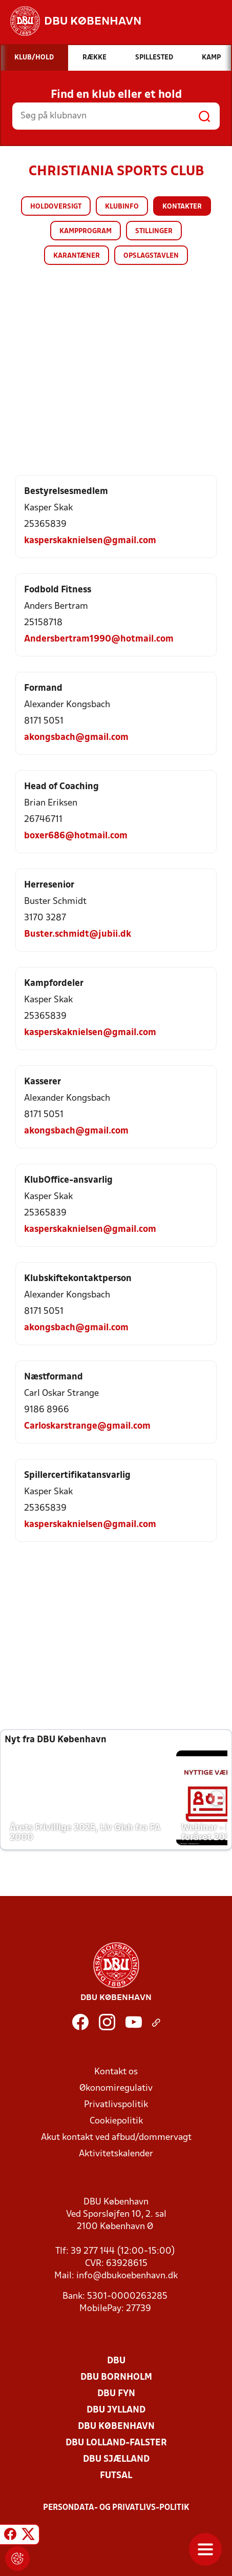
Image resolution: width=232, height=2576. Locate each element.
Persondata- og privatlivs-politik (116, 2507)
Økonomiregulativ (116, 2088)
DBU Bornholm (116, 2377)
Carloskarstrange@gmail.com (87, 1426)
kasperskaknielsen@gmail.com (90, 541)
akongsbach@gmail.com (76, 737)
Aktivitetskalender (116, 2154)
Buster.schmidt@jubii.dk (77, 934)
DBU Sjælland (116, 2459)
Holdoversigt (55, 206)
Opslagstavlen (151, 256)
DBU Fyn (116, 2393)
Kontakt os (116, 2072)
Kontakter (182, 206)
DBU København (116, 2426)
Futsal (116, 2475)
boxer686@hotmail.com (76, 836)
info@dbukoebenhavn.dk (127, 2276)
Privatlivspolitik (116, 2104)
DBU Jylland (116, 2410)
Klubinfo (122, 206)
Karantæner (76, 256)
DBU (116, 2361)
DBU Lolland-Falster (116, 2443)
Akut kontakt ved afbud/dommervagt (116, 2137)
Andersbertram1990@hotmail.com (99, 639)
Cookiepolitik (116, 2121)
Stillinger (154, 231)
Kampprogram (85, 231)
